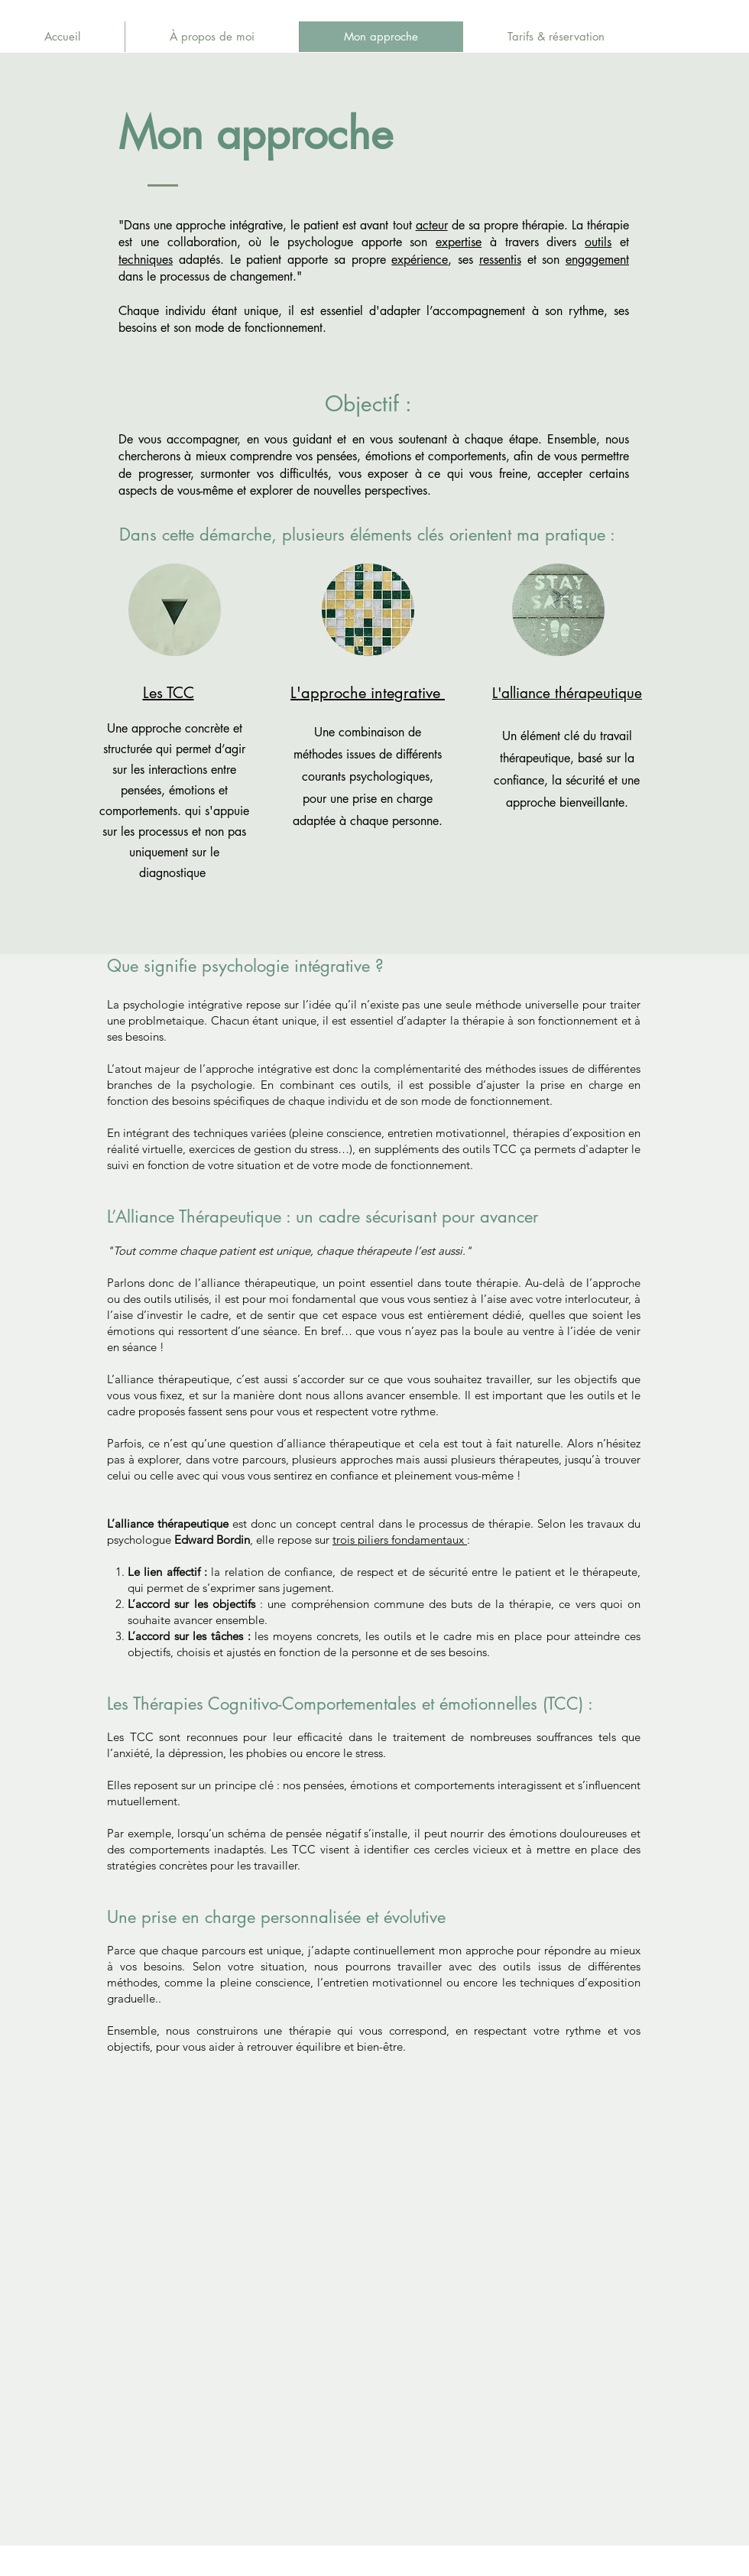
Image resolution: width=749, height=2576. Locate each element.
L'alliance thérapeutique (567, 693)
